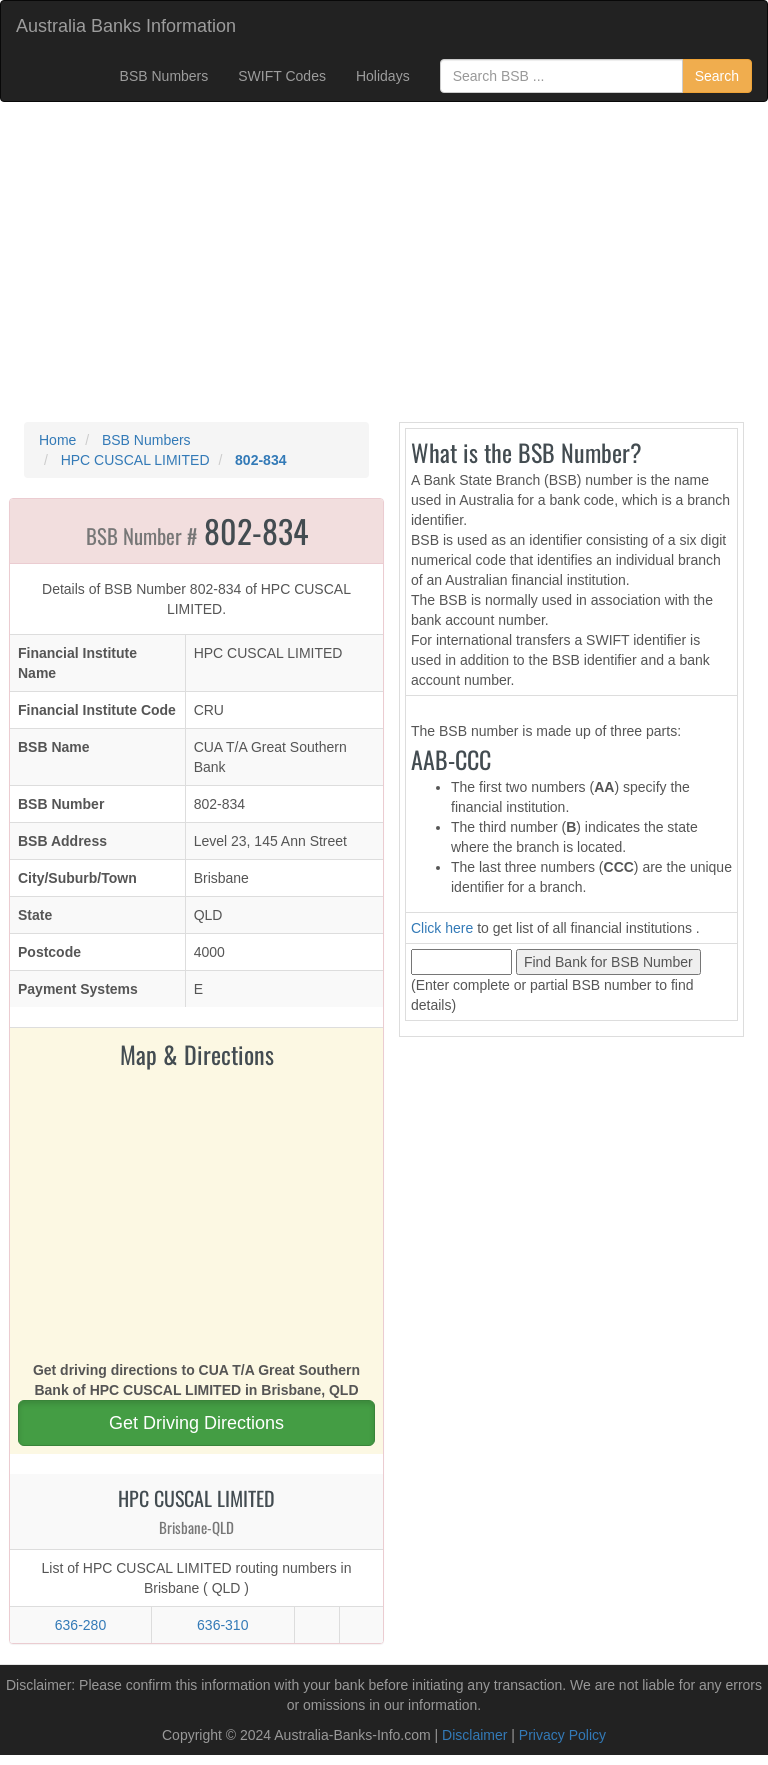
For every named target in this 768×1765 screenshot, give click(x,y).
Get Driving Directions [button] (196, 1423)
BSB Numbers (164, 76)
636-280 (80, 1625)
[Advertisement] (384, 262)
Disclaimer (474, 1735)
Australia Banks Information (126, 26)
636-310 (222, 1625)
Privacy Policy (562, 1735)
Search (717, 76)
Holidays (383, 76)
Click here (442, 928)
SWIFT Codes (282, 76)
